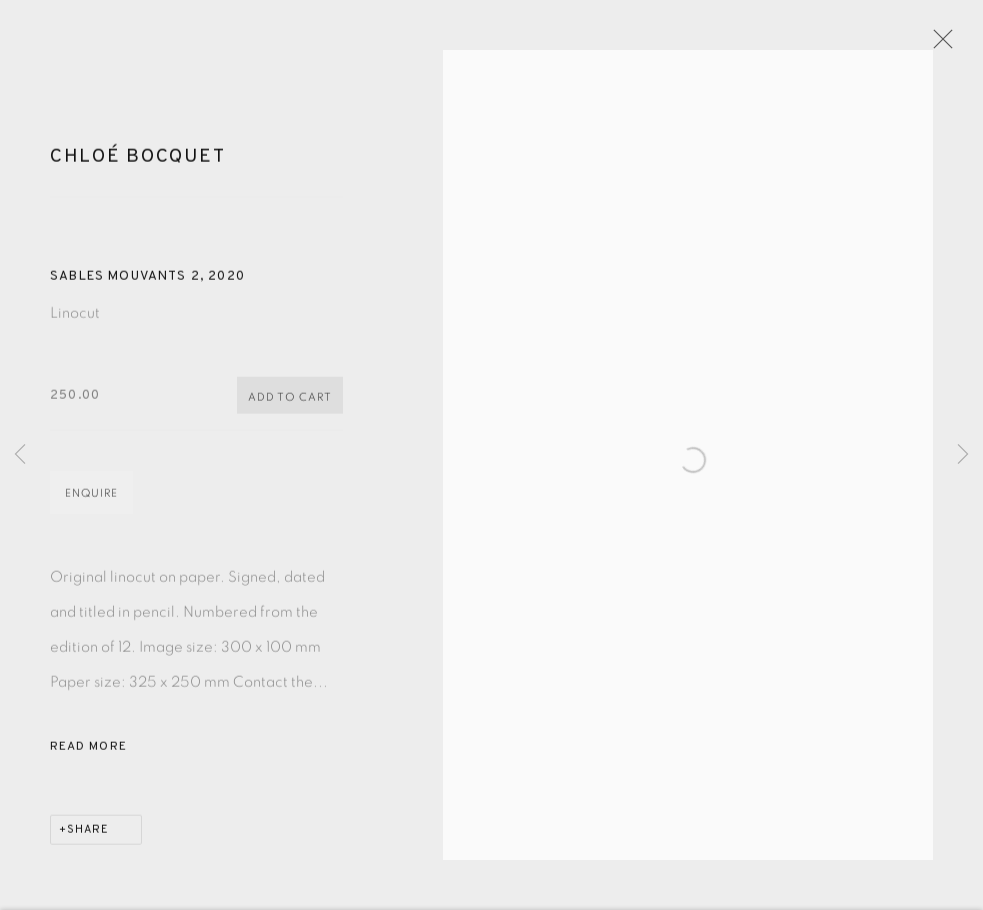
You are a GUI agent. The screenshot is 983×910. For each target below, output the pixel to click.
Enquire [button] (91, 503)
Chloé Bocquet (137, 166)
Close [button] (947, 45)
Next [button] (963, 455)
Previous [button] (20, 455)
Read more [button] (88, 757)
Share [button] (88, 840)
